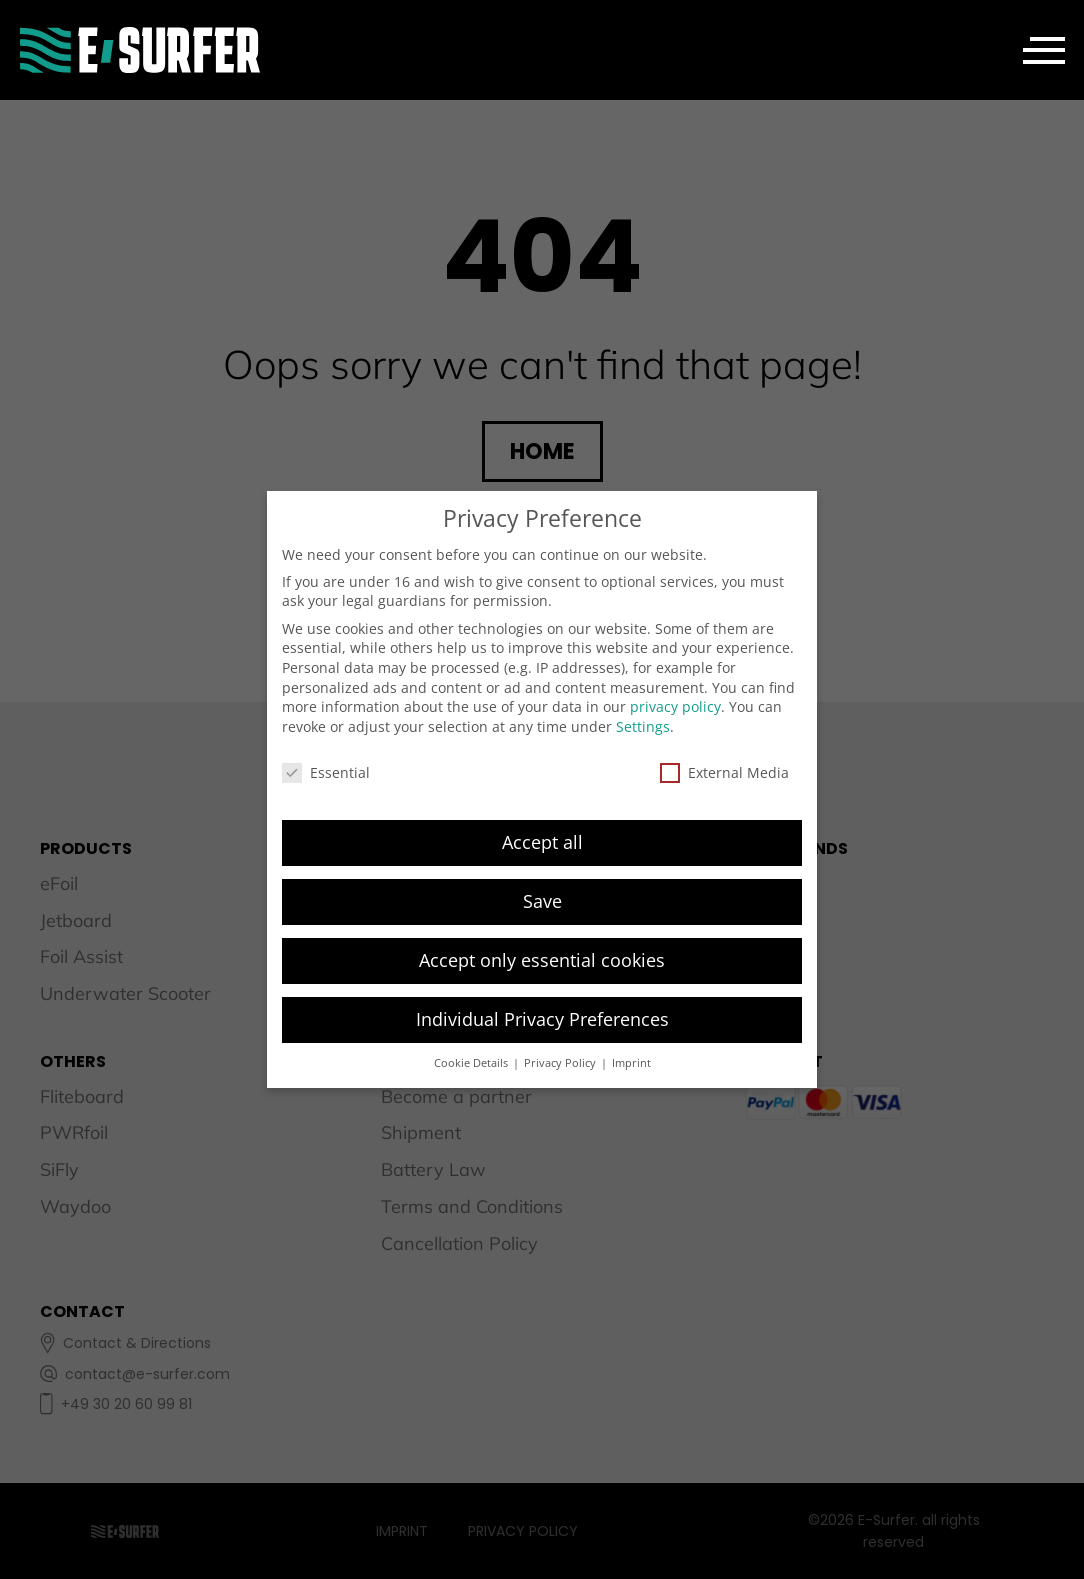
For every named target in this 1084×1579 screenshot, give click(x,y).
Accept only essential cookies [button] (542, 960)
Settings (643, 726)
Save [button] (542, 901)
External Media (724, 772)
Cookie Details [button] (472, 1063)
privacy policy (675, 706)
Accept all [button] (542, 842)
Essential (326, 772)
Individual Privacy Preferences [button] (542, 1019)
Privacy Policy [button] (561, 1063)
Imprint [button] (631, 1063)
